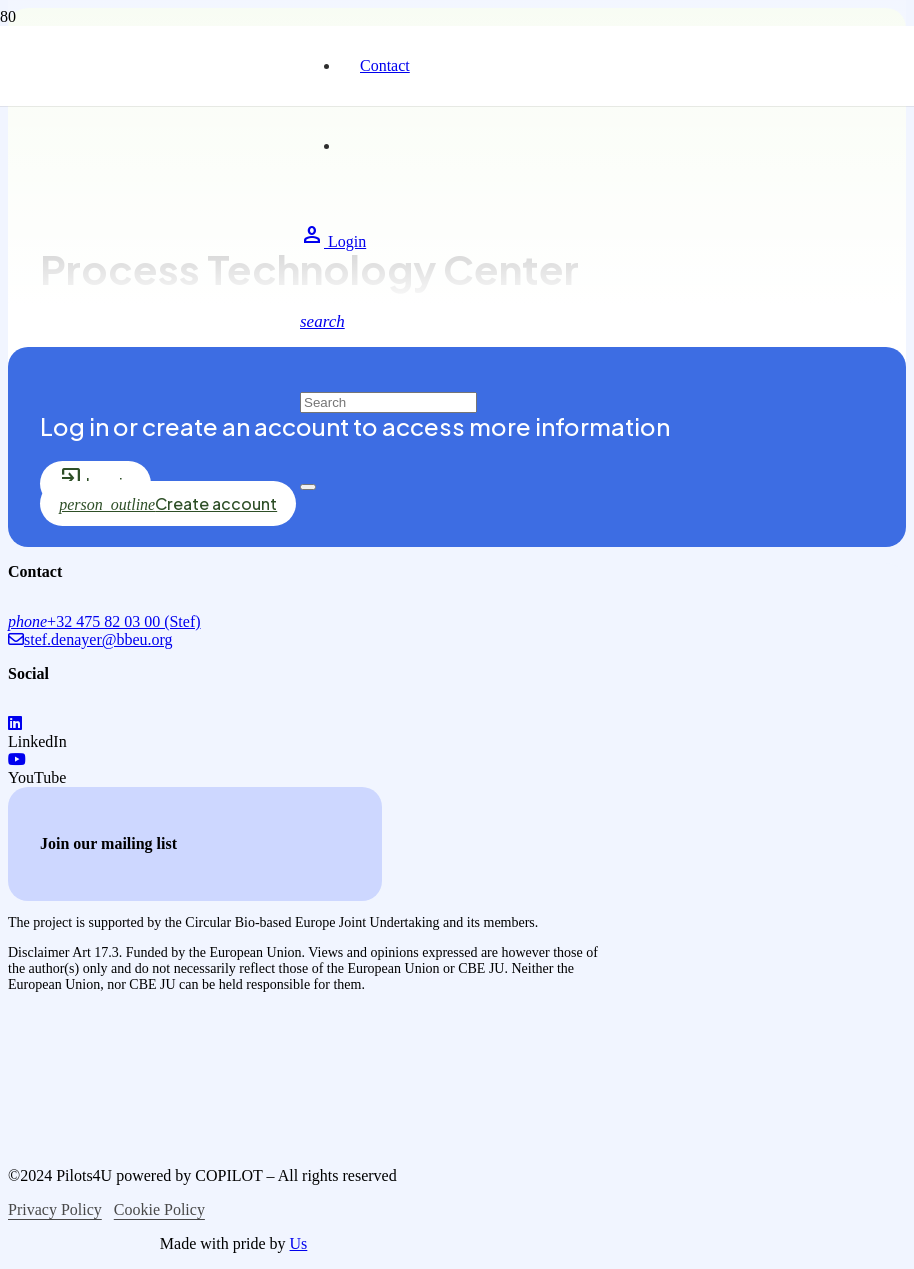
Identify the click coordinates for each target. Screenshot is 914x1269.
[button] (322, 321)
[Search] (388, 402)
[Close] (308, 487)
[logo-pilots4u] (150, 331)
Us (299, 1243)
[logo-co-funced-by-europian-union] (168, 1073)
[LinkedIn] (15, 723)
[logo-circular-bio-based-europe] (113, 1241)
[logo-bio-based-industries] (176, 1141)
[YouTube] (17, 759)
